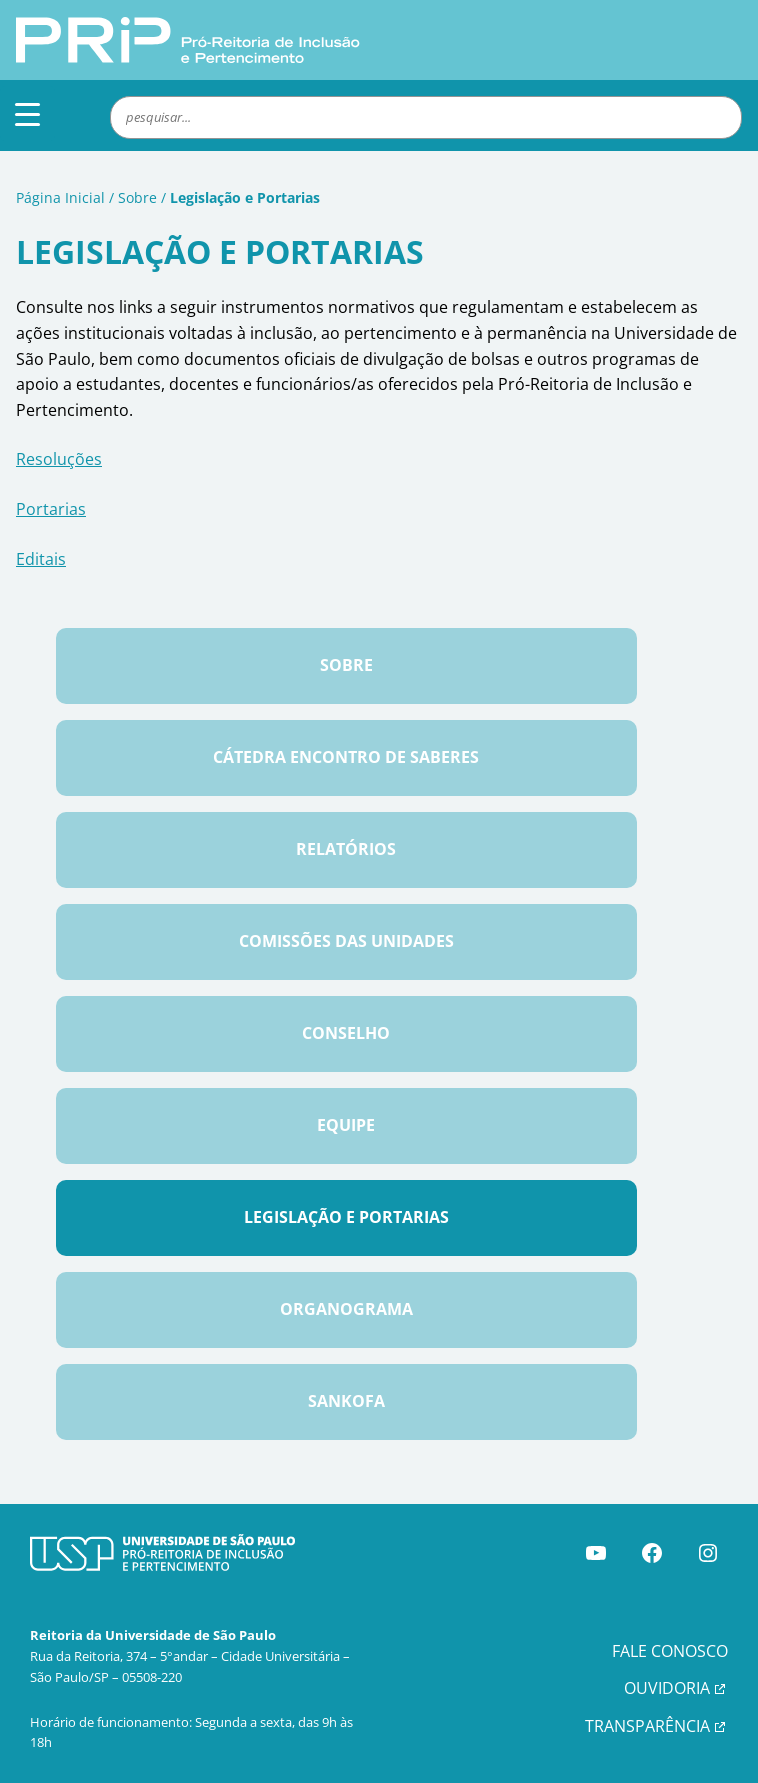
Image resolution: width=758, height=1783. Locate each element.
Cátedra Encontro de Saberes (346, 757)
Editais (41, 559)
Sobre (137, 197)
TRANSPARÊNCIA (647, 1726)
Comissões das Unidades (346, 941)
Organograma (346, 1309)
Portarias (51, 509)
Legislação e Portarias (346, 1217)
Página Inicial (60, 197)
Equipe (346, 1125)
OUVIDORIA (667, 1688)
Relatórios (346, 849)
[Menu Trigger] (27, 113)
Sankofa (346, 1401)
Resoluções (59, 459)
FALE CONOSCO (670, 1651)
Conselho (346, 1033)
